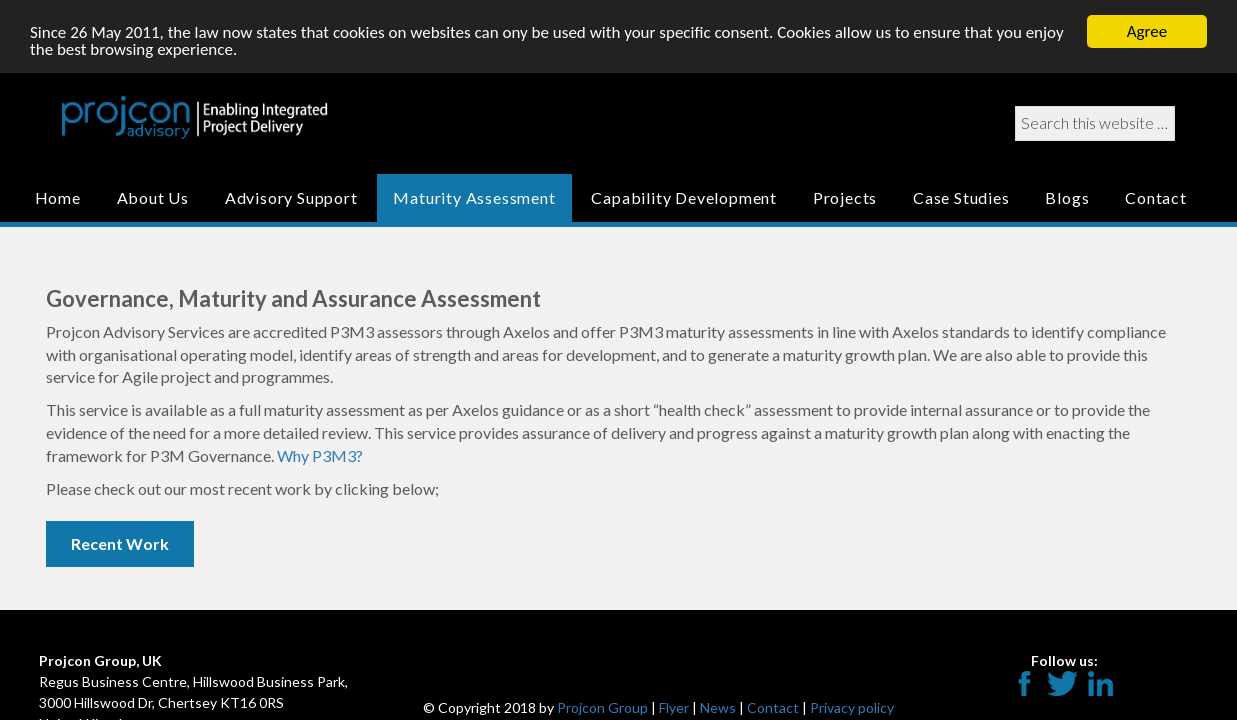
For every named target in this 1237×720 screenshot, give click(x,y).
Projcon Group (602, 707)
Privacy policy (852, 707)
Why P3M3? (320, 455)
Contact (773, 707)
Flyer (674, 707)
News (718, 707)
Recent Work (120, 542)
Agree (1147, 31)
